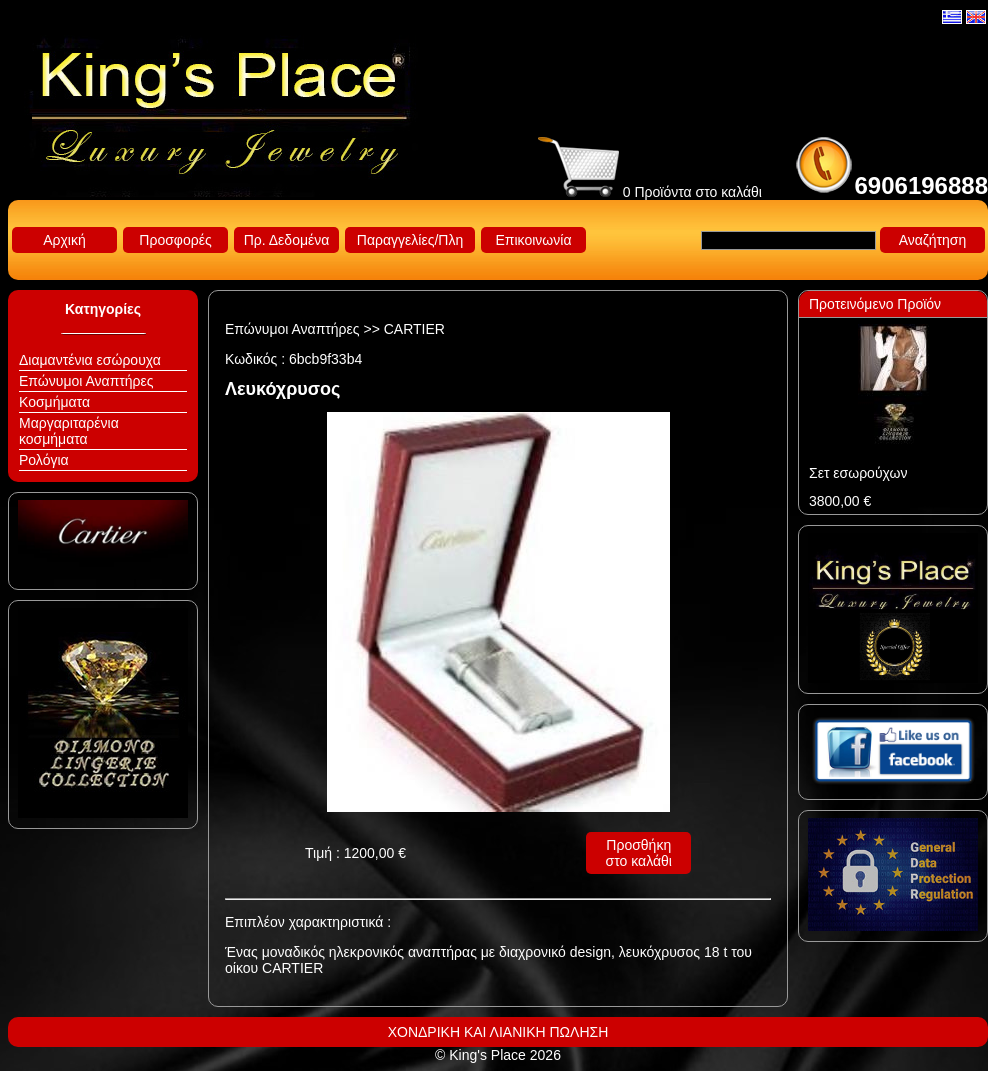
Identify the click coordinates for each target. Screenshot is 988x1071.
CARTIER (414, 329)
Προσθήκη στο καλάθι (639, 853)
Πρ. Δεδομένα (287, 240)
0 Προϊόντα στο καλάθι (650, 192)
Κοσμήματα (54, 402)
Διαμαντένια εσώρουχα (90, 360)
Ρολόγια (44, 460)
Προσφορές (175, 240)
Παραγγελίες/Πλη (410, 240)
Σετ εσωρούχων (858, 473)
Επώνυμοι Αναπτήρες (86, 381)
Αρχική (64, 240)
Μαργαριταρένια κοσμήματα (69, 431)
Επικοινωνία (534, 240)
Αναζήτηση (933, 240)
